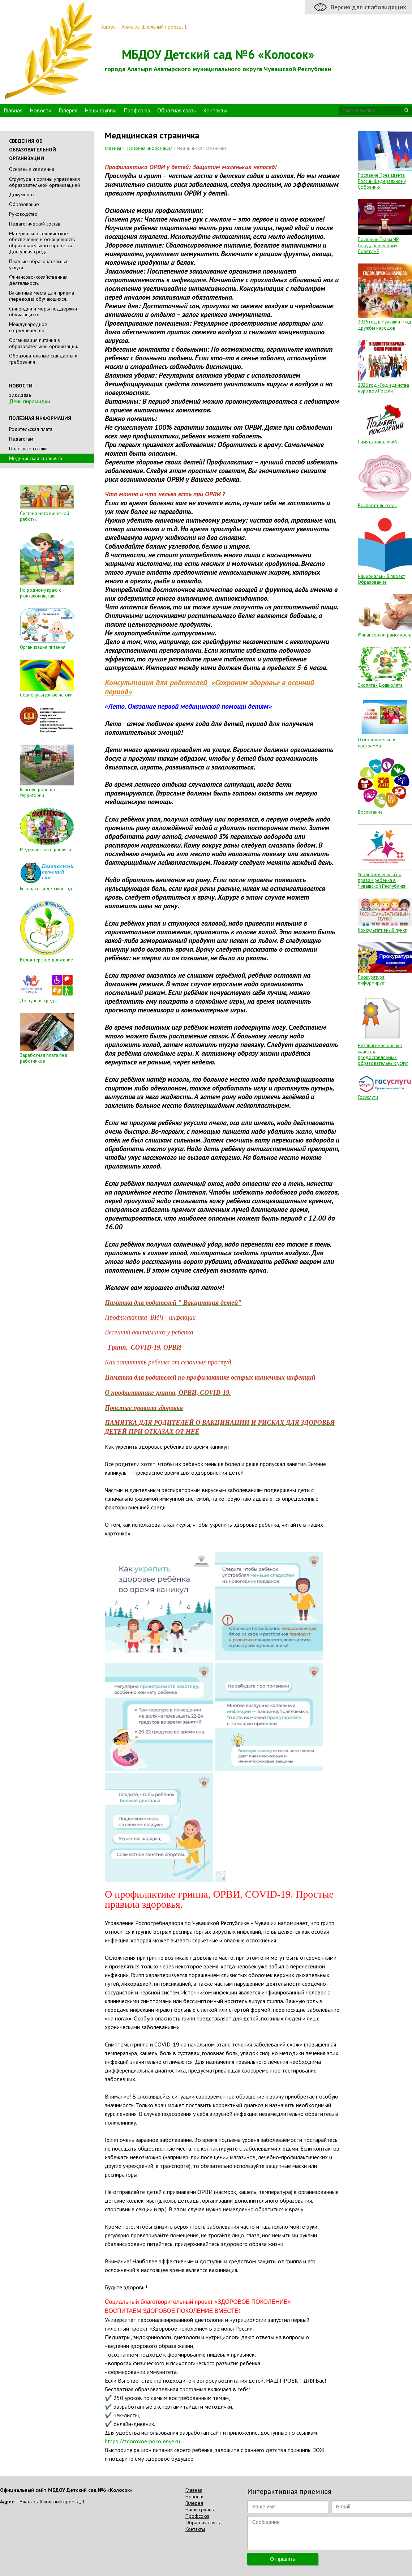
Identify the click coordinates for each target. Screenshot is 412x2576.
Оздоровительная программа (377, 743)
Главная (13, 110)
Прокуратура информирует (372, 980)
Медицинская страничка (45, 849)
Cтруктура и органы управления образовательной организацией (44, 182)
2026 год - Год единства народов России (383, 388)
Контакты (215, 110)
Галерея (68, 110)
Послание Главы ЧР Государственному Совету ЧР (378, 245)
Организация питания (42, 647)
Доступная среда (38, 1001)
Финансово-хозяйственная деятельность (38, 280)
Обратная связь (176, 110)
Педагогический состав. (35, 223)
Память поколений (377, 442)
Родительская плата (30, 429)
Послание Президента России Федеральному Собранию (382, 181)
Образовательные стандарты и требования (43, 358)
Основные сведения (31, 169)
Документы (21, 194)
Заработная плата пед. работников (44, 1058)
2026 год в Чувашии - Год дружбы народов (384, 325)
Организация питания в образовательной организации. (43, 343)
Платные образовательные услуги (39, 264)
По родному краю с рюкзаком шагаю (40, 593)
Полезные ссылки (28, 448)
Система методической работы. (44, 516)
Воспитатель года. (377, 505)
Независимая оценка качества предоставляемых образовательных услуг (383, 1054)
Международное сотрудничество (28, 327)
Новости (40, 110)
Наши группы (100, 110)
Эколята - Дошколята (380, 685)
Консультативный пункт (382, 930)
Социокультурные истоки (46, 695)
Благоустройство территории (37, 792)
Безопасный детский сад (46, 889)
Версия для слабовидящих (368, 7)
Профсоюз (137, 110)
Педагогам (21, 439)
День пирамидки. (30, 401)
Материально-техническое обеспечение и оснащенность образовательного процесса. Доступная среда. (42, 242)
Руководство (23, 214)
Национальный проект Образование (381, 579)
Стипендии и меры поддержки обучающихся (43, 311)
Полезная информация (148, 148)
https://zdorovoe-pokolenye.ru (142, 2441)
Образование (24, 204)
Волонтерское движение (46, 960)
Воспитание (370, 812)
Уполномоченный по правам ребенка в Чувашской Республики (382, 880)
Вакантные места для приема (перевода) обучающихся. (41, 296)
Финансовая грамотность (384, 635)
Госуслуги (368, 1097)
